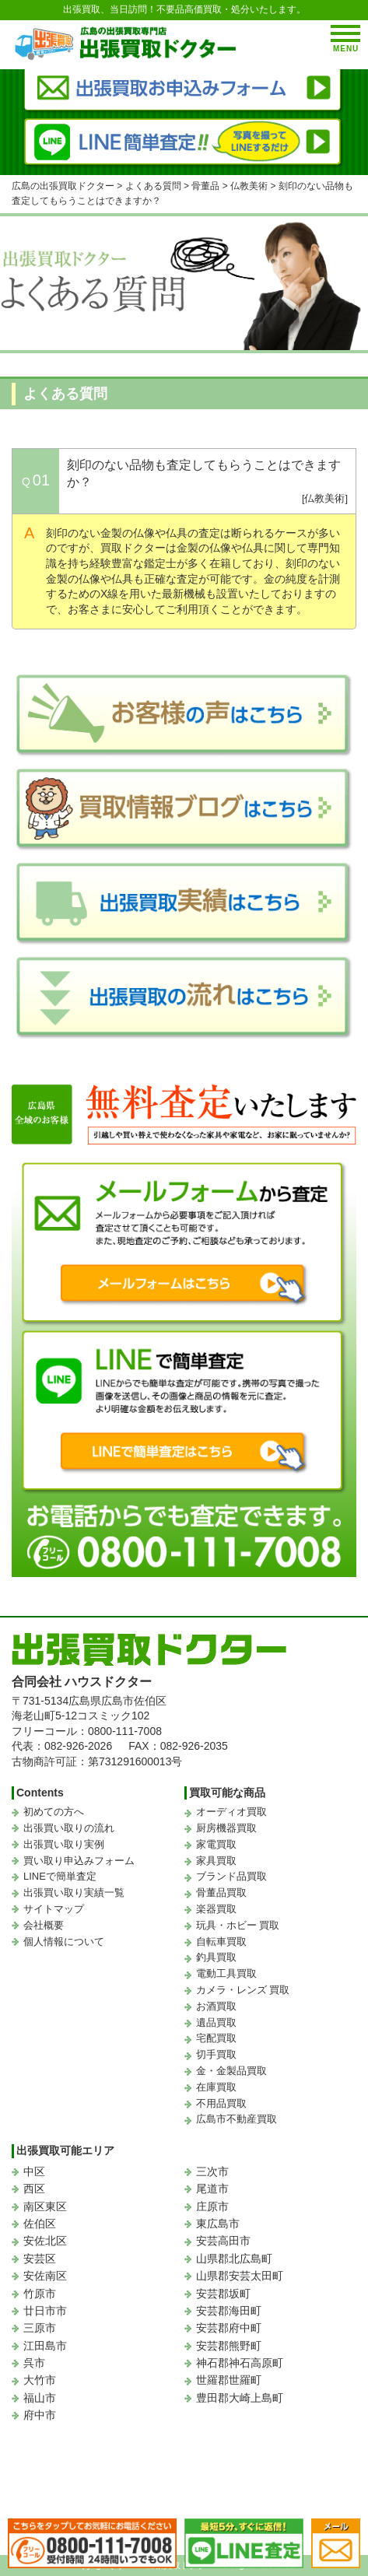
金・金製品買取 (231, 2071)
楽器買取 (216, 1909)
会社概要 (43, 1925)
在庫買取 (216, 2087)
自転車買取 (221, 1941)
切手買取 (216, 2054)
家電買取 (216, 1844)
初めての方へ (53, 1811)
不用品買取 (221, 2103)
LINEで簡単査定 (59, 1876)
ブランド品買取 (231, 1876)
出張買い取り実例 (63, 1844)
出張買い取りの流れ (68, 1828)
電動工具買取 (226, 1973)
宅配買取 (216, 2038)
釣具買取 (216, 1957)
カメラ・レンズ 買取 (243, 1990)
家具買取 (216, 1860)
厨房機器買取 (226, 1828)
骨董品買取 (221, 1892)
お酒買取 (216, 2006)
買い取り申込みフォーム (79, 1860)
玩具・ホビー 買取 (238, 1925)
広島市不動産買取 (236, 2119)
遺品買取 (216, 2022)
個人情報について (63, 1941)
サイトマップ (53, 1909)
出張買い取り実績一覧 (73, 1892)
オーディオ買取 (231, 1811)
